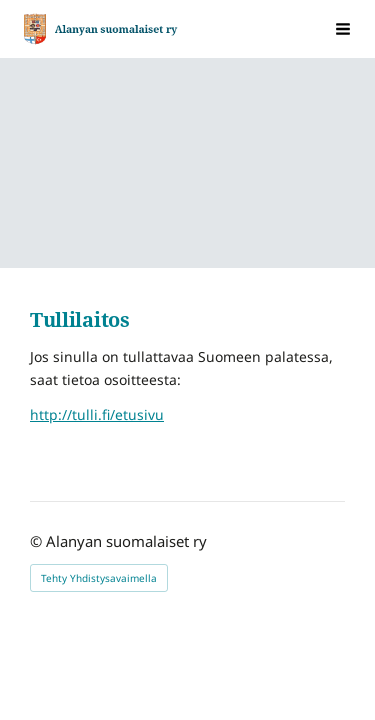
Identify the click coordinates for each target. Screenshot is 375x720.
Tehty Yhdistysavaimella (99, 578)
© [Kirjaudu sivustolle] (38, 541)
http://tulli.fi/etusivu (97, 414)
